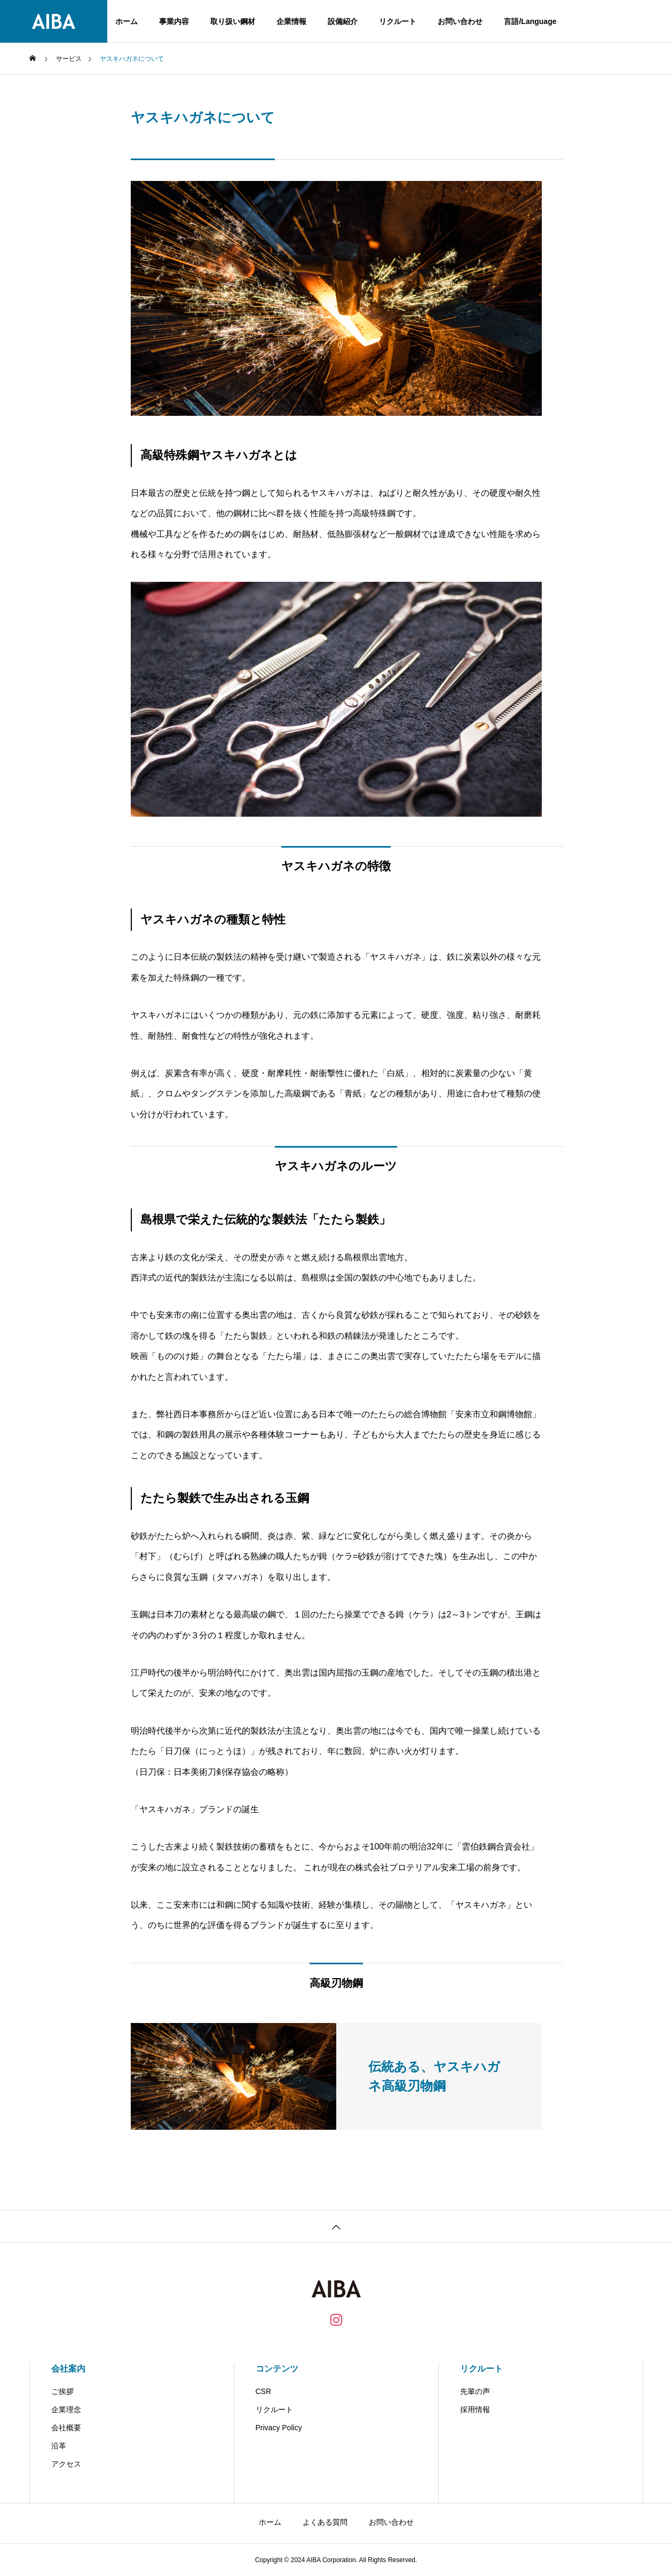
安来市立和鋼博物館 (493, 1414)
